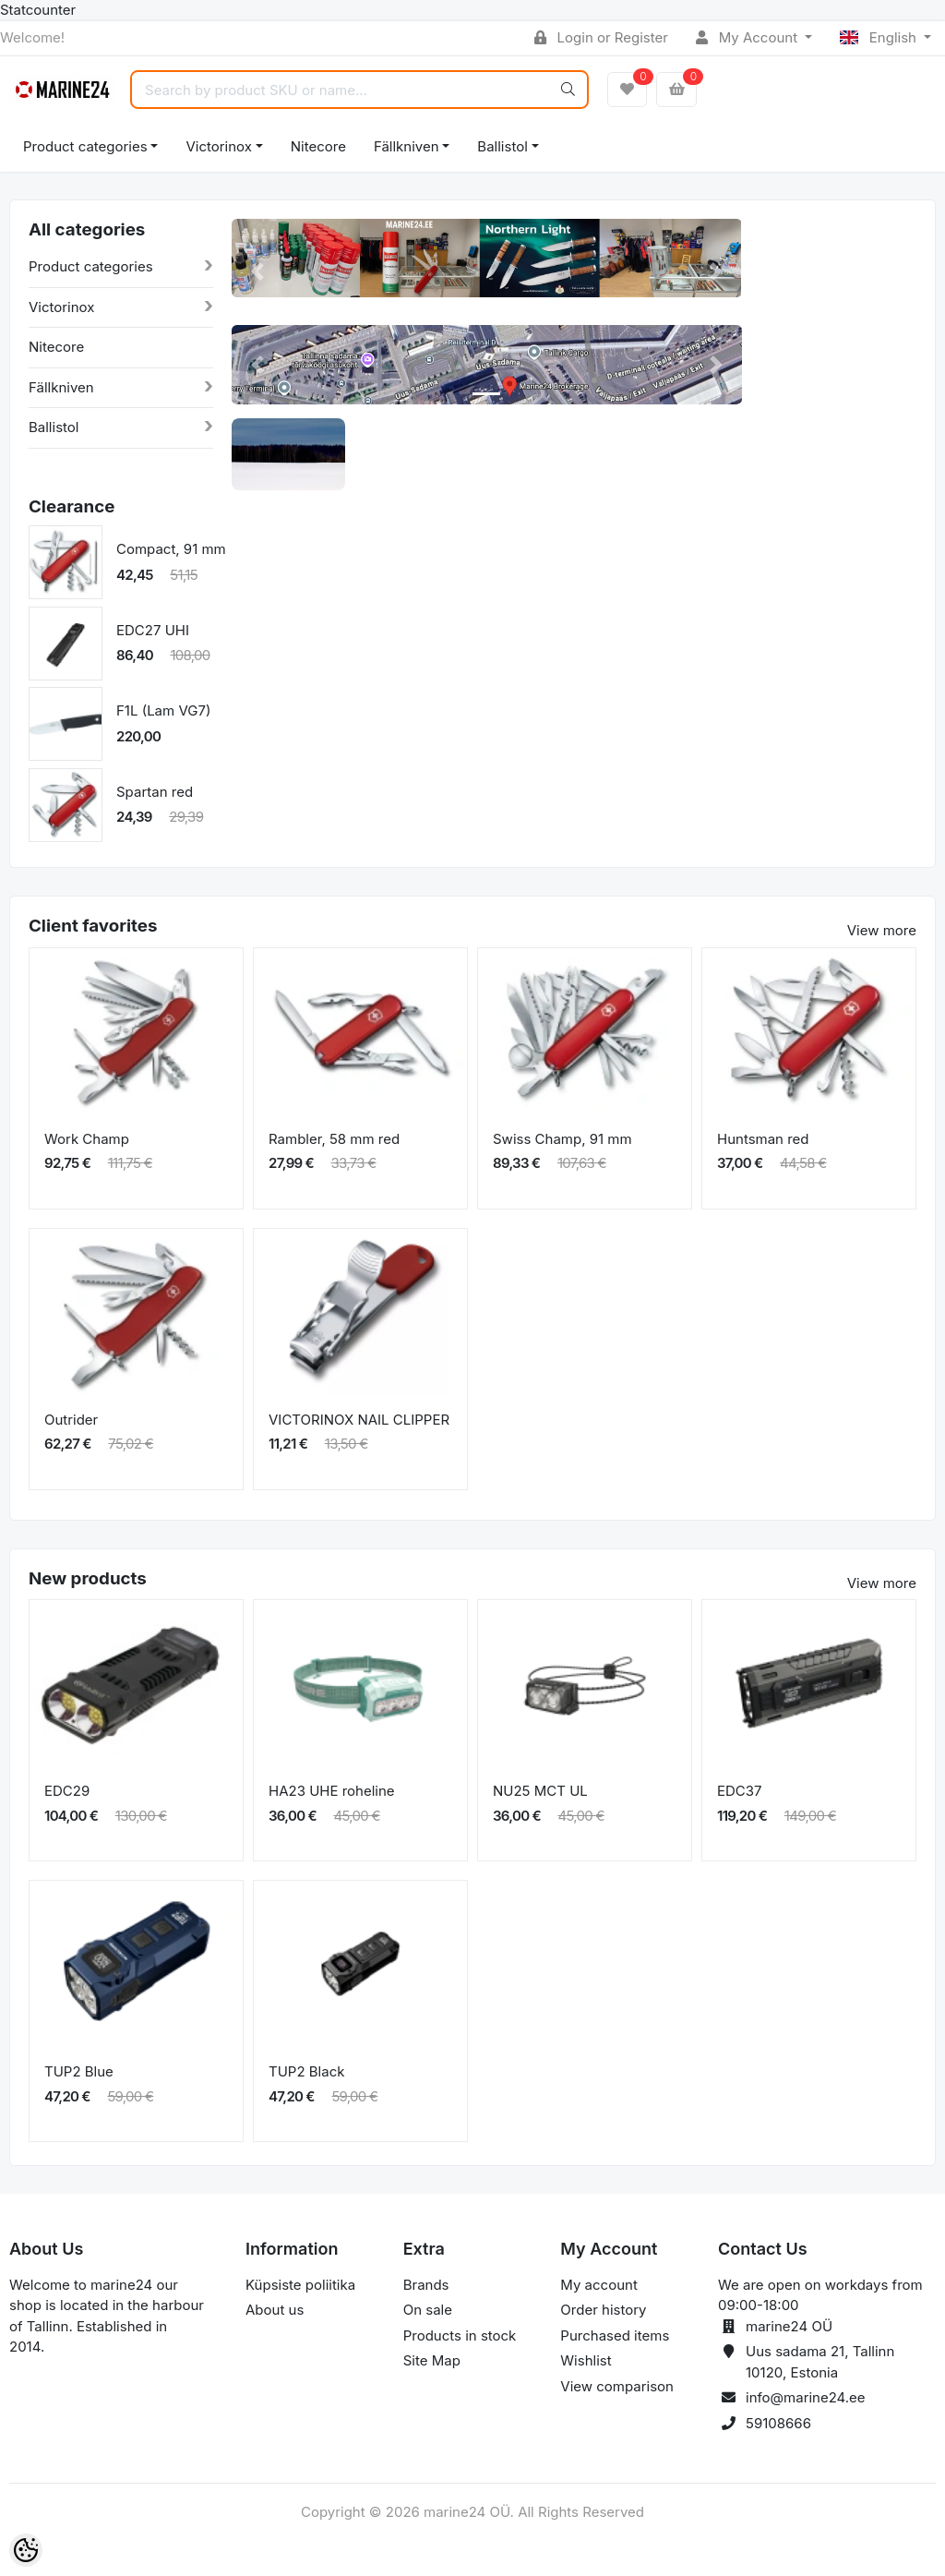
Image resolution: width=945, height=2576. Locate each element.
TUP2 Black (306, 2071)
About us (274, 2309)
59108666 (778, 2423)
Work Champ (86, 1139)
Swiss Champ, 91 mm (562, 1139)
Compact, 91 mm (171, 549)
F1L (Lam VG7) (163, 710)
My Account (748, 37)
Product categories (85, 146)
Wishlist (585, 2360)
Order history (603, 2309)
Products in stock (460, 2335)
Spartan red (154, 791)
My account (598, 2284)
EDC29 (67, 1791)
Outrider (71, 1419)
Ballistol (502, 146)
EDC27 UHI (152, 630)
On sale (427, 2309)
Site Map (432, 2360)
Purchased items (614, 2335)
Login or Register (601, 37)
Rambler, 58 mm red (334, 1139)
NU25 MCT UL (540, 1791)
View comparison (617, 2386)
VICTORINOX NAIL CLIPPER (359, 1419)
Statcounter (38, 9)
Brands (426, 2284)
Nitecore (318, 146)
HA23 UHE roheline (332, 1791)
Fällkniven (406, 146)
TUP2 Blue (79, 2071)
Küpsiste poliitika (300, 2284)
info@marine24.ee (806, 2397)
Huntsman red (763, 1139)
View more (881, 930)
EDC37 (739, 1791)
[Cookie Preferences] (25, 2550)
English (880, 37)
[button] (257, 272)
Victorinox (218, 146)
